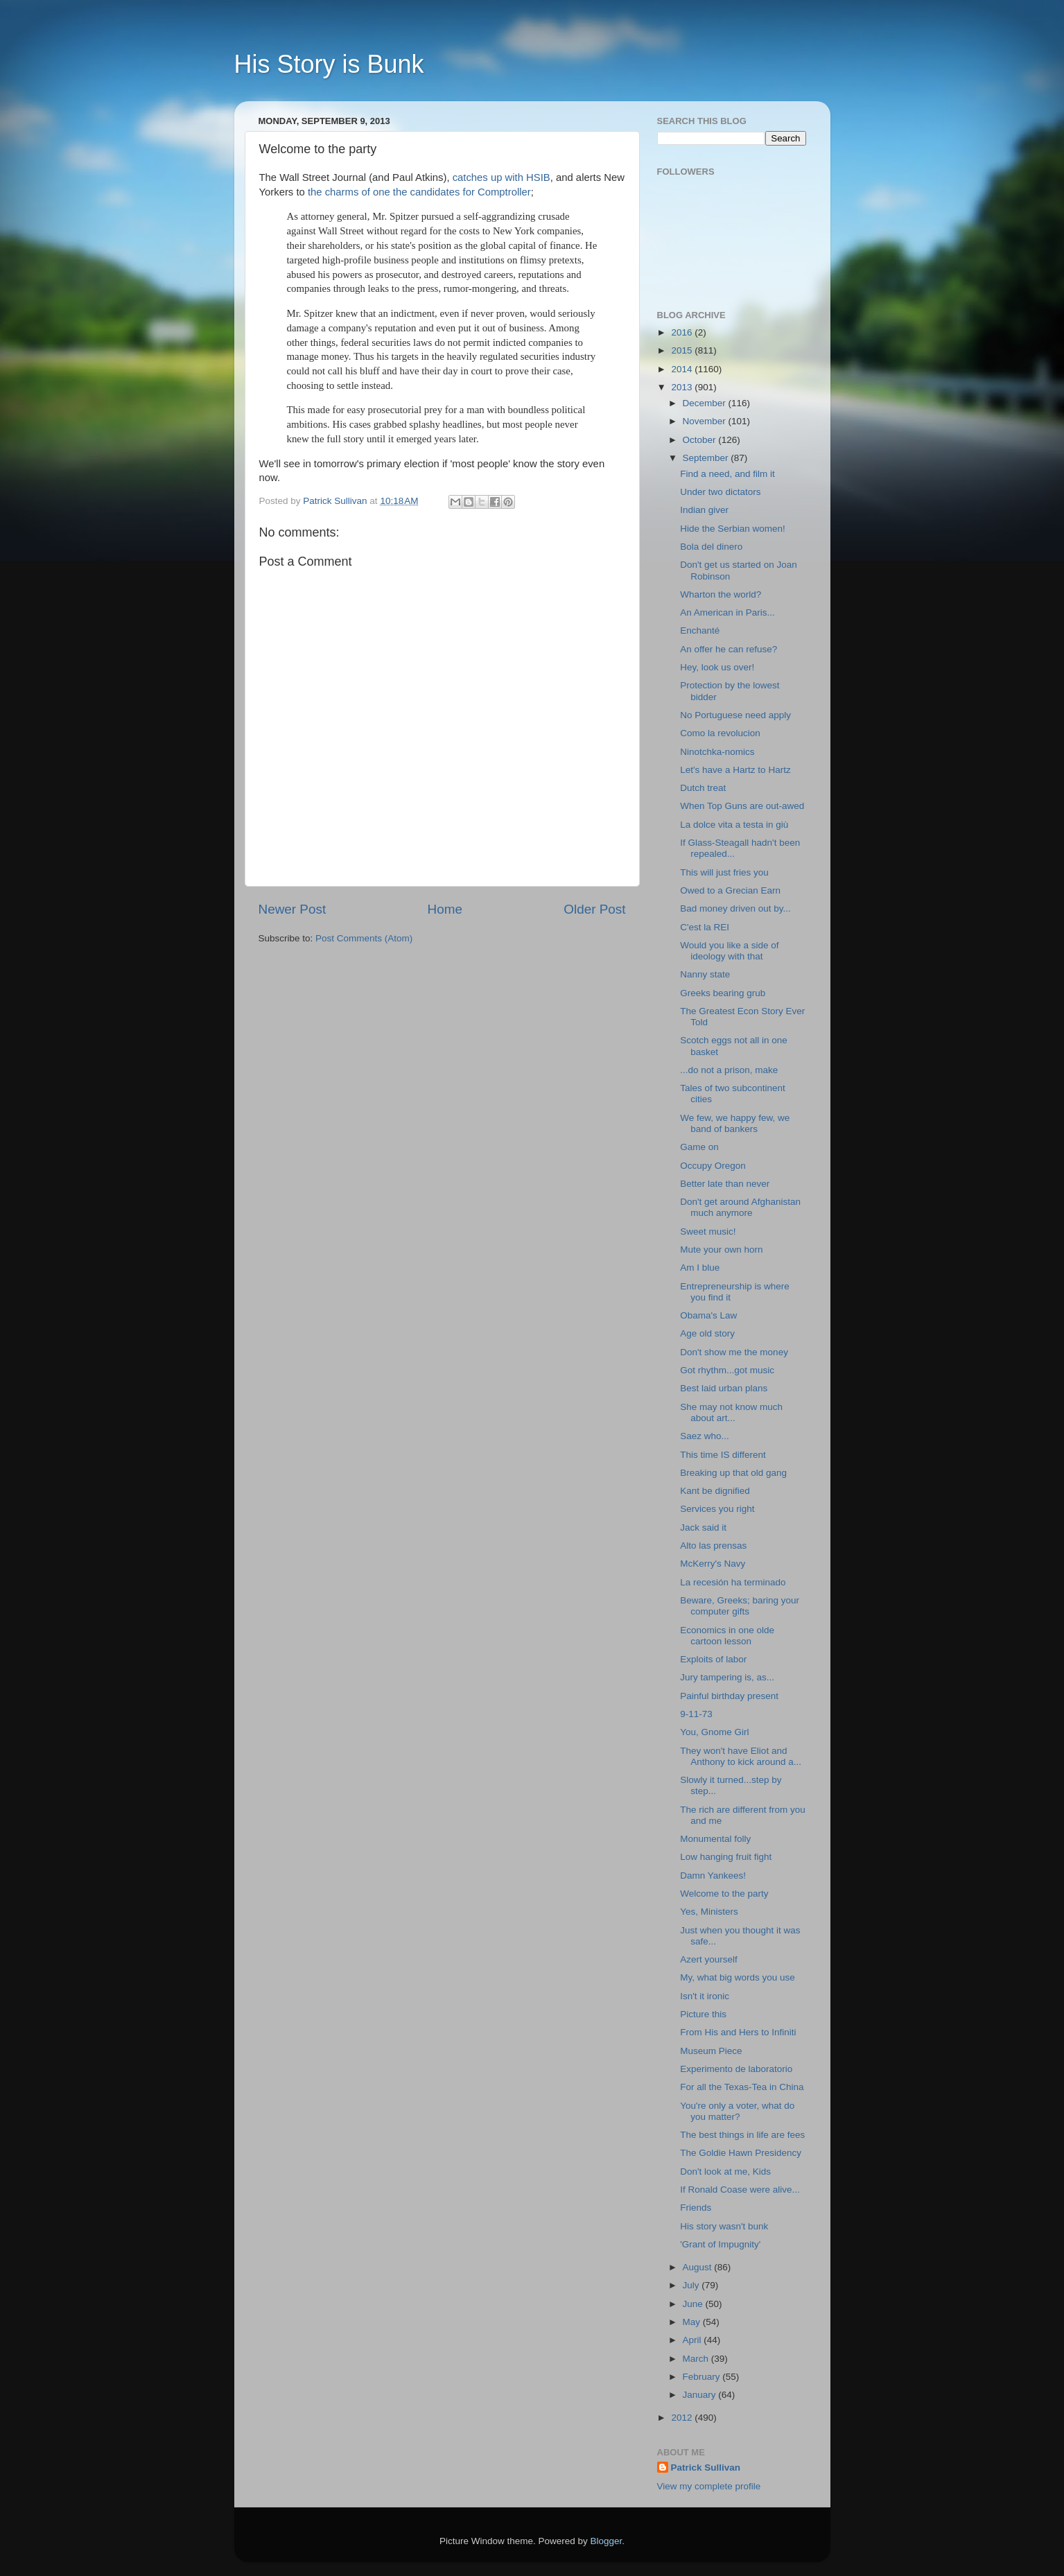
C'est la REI (704, 927)
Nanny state (705, 974)
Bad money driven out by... (735, 908)
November (706, 421)
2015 (683, 350)
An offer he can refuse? (728, 649)
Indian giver (704, 510)
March (697, 2358)
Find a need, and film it (727, 474)
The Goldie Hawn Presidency (740, 2153)
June (694, 2304)
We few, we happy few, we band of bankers (735, 1123)
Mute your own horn (721, 1249)
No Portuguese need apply (735, 715)
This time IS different (723, 1455)
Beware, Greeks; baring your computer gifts (739, 1606)
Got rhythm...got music (727, 1370)
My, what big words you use (737, 1977)
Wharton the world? (720, 594)
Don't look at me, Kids (725, 2171)
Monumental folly (715, 1839)
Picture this (703, 2014)
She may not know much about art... (731, 1412)
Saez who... (704, 1436)
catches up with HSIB (501, 177)
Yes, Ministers (709, 1911)
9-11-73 (696, 1714)
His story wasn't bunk (724, 2226)
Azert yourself (709, 1959)
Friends (695, 2207)
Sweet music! (707, 1231)
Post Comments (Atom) (363, 938)
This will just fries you (724, 872)
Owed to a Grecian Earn (730, 890)
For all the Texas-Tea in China (741, 2087)
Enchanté (699, 630)
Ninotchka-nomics (717, 752)
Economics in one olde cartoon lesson (727, 1635)
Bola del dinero (711, 546)
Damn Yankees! (713, 1875)
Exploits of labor (713, 1659)
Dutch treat (703, 788)
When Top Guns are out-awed (742, 806)
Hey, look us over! (717, 667)
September (707, 458)
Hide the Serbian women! (732, 528)
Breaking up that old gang (733, 1473)
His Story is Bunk (329, 64)
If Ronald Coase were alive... (740, 2189)
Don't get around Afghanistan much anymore (740, 1207)
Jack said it (703, 1527)
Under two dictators (720, 492)
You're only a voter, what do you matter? (737, 2111)
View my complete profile (709, 2486)
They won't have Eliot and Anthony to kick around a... (740, 1756)
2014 (683, 369)
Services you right (717, 1509)
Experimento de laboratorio (736, 2069)
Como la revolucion (720, 733)
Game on (699, 1147)
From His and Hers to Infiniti (738, 2032)
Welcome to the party (724, 1893)
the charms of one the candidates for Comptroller (419, 192)
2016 (683, 332)
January (701, 2395)
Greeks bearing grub (722, 993)
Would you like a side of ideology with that (729, 950)
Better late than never (724, 1183)
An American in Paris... (727, 612)
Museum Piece (711, 2051)
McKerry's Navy (712, 1563)
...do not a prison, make (729, 1070)
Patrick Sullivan (706, 2467)
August (699, 2267)
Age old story (707, 1333)
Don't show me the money (734, 1352)
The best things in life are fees (742, 2135)
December (706, 403)
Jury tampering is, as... (727, 1677)
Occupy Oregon (713, 1165)
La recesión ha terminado (732, 1582)
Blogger (606, 2541)
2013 (683, 387)
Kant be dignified (715, 1491)
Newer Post (292, 909)
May (693, 2322)
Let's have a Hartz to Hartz (735, 770)
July (692, 2285)
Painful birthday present (729, 1696)
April (693, 2340)
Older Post (594, 909)
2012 (683, 2417)
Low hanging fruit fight (725, 1857)
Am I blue (699, 1267)
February (703, 2377)
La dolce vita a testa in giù (734, 824)
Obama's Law (708, 1315)
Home (445, 909)
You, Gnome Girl (714, 1732)
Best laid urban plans (723, 1388)
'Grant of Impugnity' (720, 2244)
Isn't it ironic (704, 1996)
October (701, 440)
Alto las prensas (713, 1545)
